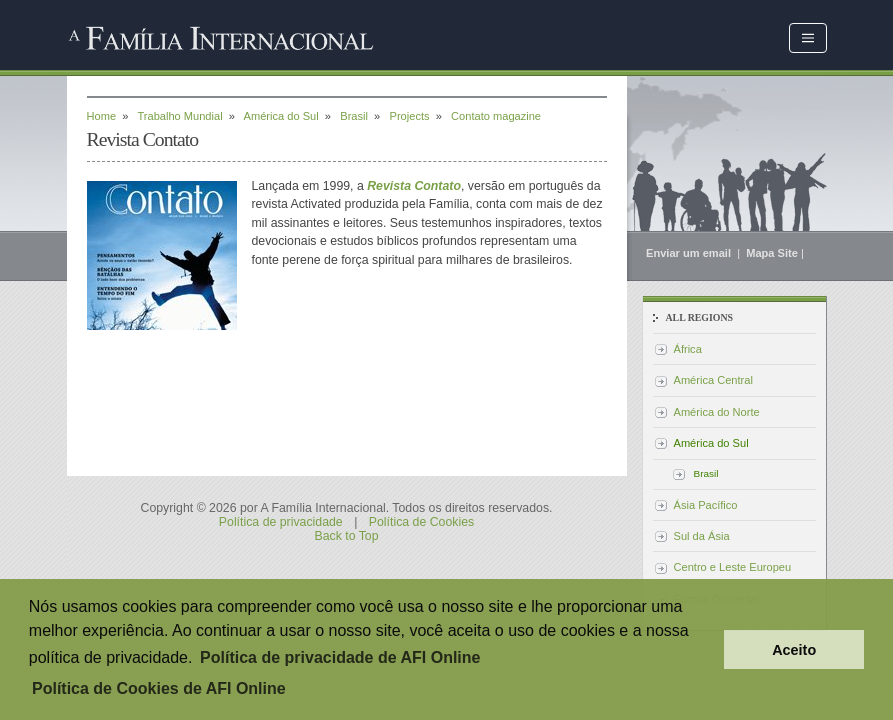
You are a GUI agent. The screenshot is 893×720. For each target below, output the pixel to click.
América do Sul (281, 116)
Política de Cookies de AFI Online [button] (159, 688)
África (688, 349)
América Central (713, 380)
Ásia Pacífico (706, 505)
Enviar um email (690, 253)
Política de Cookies (421, 522)
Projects (410, 116)
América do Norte (717, 412)
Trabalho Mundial (179, 116)
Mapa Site (772, 253)
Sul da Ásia (702, 536)
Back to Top (346, 536)
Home (102, 116)
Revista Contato (414, 186)
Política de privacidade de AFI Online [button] (340, 657)
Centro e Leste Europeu (733, 567)
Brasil (354, 116)
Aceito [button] (794, 650)
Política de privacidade (281, 522)
